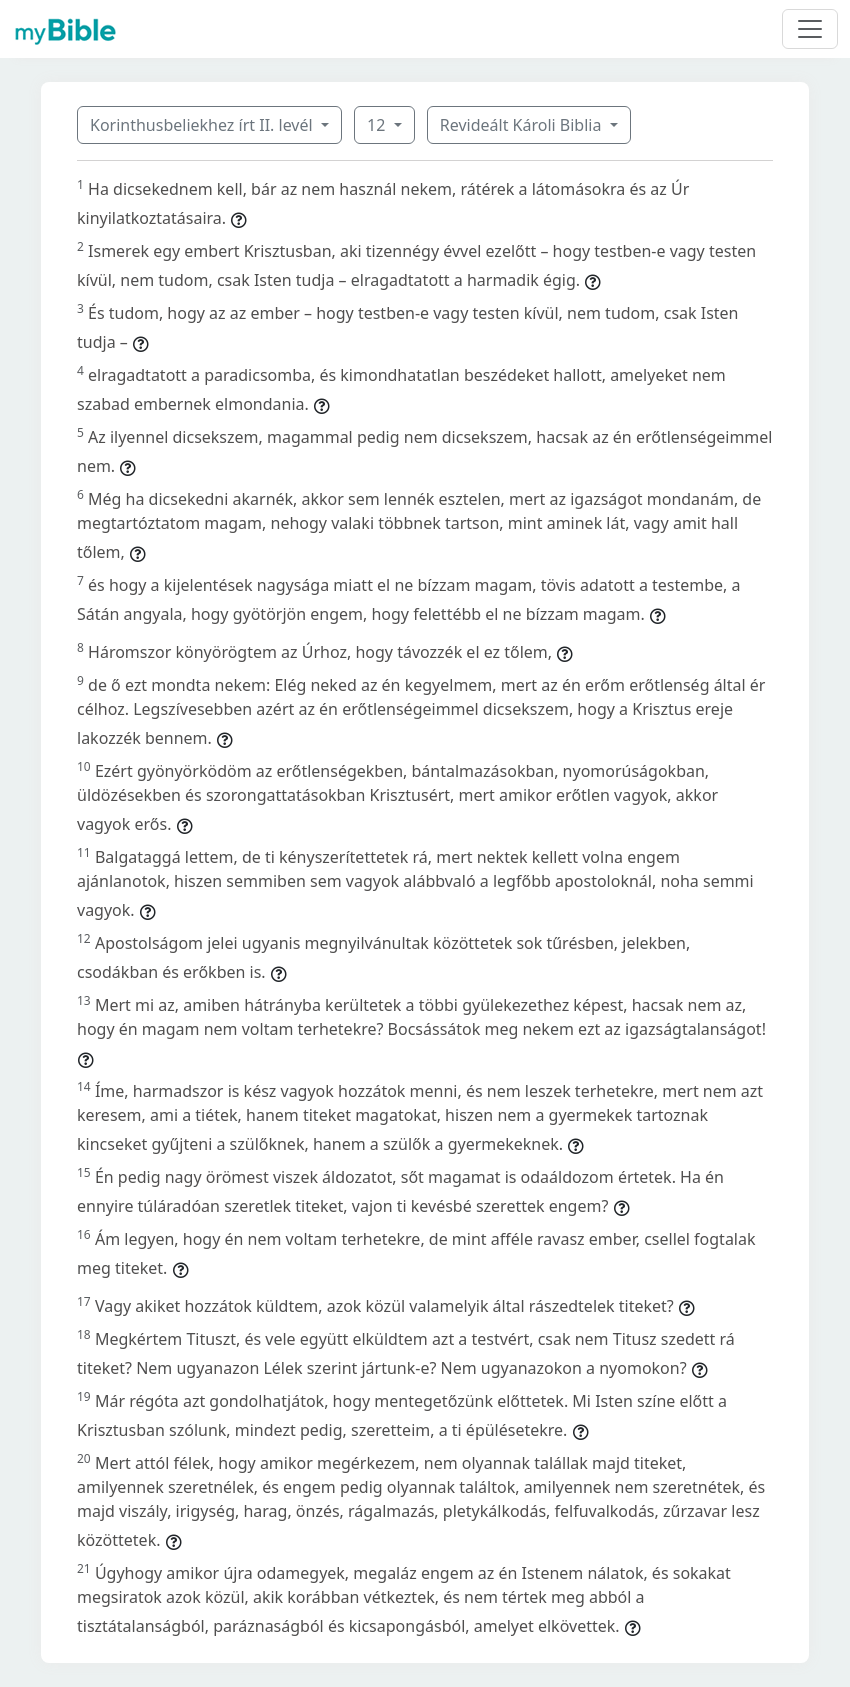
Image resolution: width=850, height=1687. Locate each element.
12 (378, 125)
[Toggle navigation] (810, 29)
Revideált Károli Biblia (523, 125)
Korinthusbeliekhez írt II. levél (203, 125)
